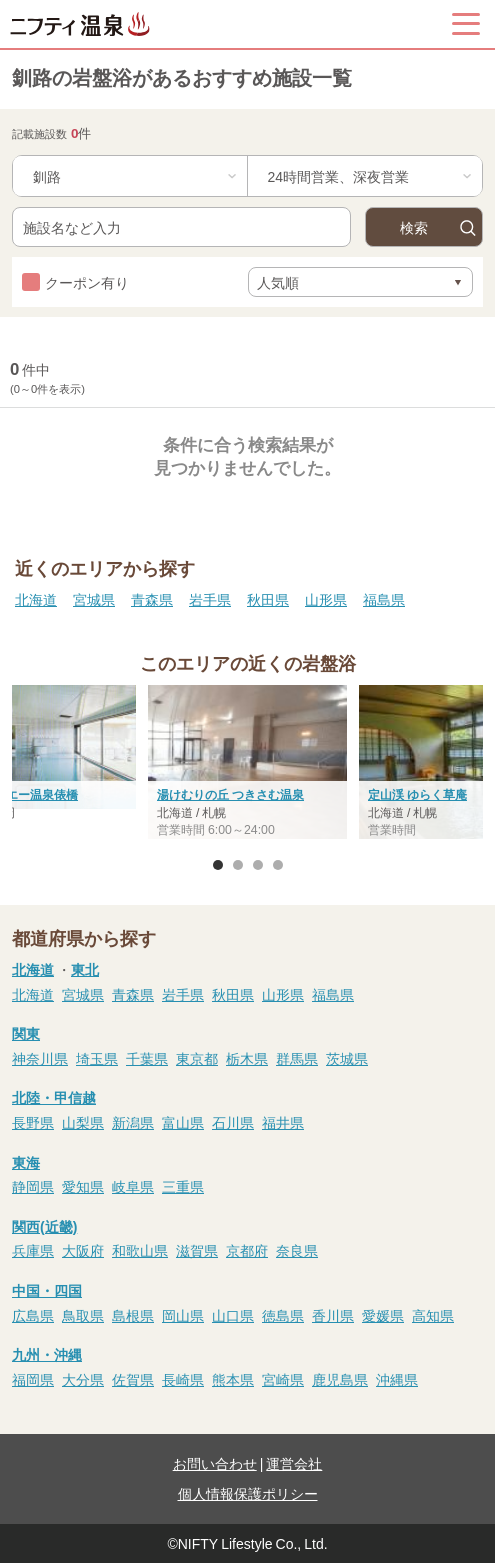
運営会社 (294, 1463)
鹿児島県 (340, 1379)
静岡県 (33, 1186)
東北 (85, 969)
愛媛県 (383, 1315)
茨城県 (347, 1058)
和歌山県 (140, 1250)
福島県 (384, 599)
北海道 (36, 599)
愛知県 (83, 1186)
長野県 (33, 1122)
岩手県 (210, 599)
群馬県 (297, 1058)
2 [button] (238, 865)
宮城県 (94, 599)
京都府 (247, 1250)
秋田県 (268, 599)
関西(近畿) (44, 1226)
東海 (26, 1162)
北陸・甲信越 (54, 1097)
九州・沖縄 (47, 1354)
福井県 (283, 1122)
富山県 (183, 1122)
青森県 (152, 599)
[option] (247, 764)
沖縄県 (397, 1379)
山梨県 (83, 1122)
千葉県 (147, 1058)
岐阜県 (133, 1186)
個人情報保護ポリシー (248, 1493)
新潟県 (133, 1122)
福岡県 (33, 1379)
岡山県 (183, 1315)
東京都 (197, 1058)
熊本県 (233, 1379)
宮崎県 (283, 1379)
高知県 (433, 1315)
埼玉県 (97, 1058)
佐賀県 (133, 1379)
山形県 (326, 599)
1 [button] (218, 865)
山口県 (233, 1315)
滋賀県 (197, 1250)
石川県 (233, 1122)
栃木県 (247, 1058)
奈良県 (297, 1250)
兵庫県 (33, 1250)
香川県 (333, 1315)
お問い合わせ (215, 1463)
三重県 (183, 1186)
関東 (26, 1033)
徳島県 (283, 1315)
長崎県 (183, 1379)
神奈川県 (40, 1058)
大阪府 (83, 1250)
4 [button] (278, 865)
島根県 (133, 1315)
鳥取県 (83, 1315)
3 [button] (258, 865)
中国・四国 (47, 1290)
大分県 (83, 1379)
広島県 (33, 1315)
